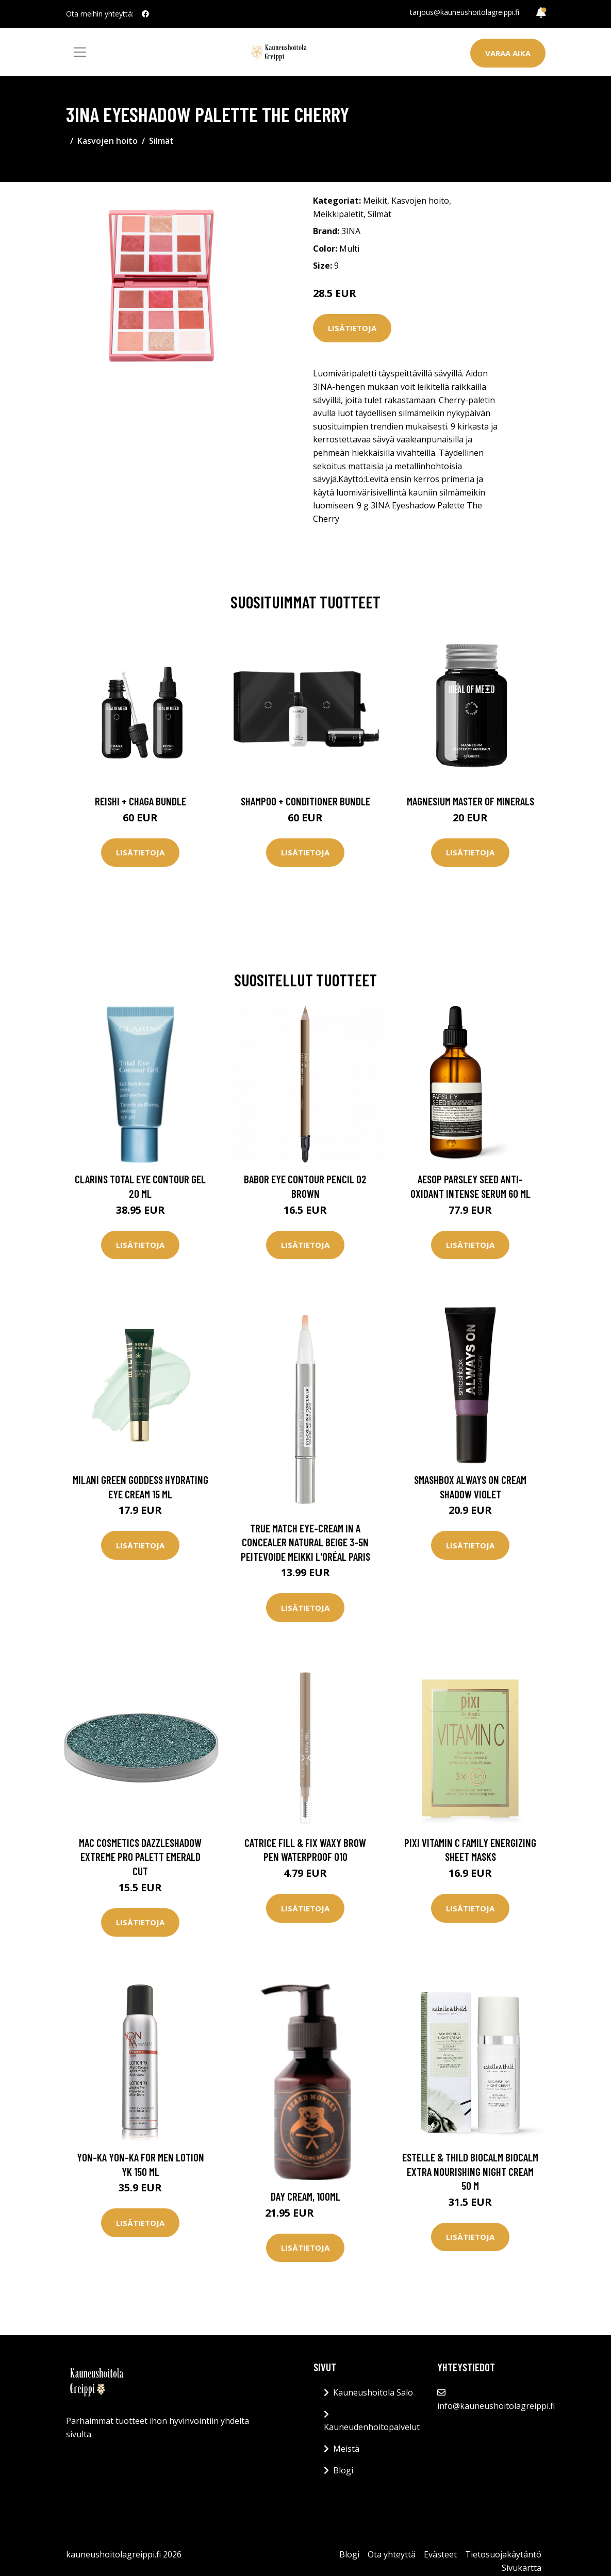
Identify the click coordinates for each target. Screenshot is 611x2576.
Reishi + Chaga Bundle (140, 801)
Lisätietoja (352, 328)
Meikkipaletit (338, 214)
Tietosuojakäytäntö (503, 2554)
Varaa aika (508, 53)
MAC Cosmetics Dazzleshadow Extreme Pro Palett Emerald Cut (140, 1856)
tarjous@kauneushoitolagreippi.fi (464, 12)
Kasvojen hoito (107, 140)
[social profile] (145, 14)
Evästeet (440, 2554)
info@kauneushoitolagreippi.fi (496, 2406)
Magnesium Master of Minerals (470, 801)
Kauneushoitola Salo (373, 2392)
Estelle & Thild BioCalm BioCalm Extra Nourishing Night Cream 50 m (470, 2171)
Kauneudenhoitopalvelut (372, 2427)
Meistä (346, 2448)
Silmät (161, 140)
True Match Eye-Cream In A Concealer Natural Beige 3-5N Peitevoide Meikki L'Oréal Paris (305, 1542)
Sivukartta (521, 2567)
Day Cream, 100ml (305, 2196)
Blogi (343, 2470)
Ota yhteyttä (392, 2554)
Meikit (375, 200)
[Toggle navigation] (80, 52)
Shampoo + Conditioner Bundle (305, 801)
